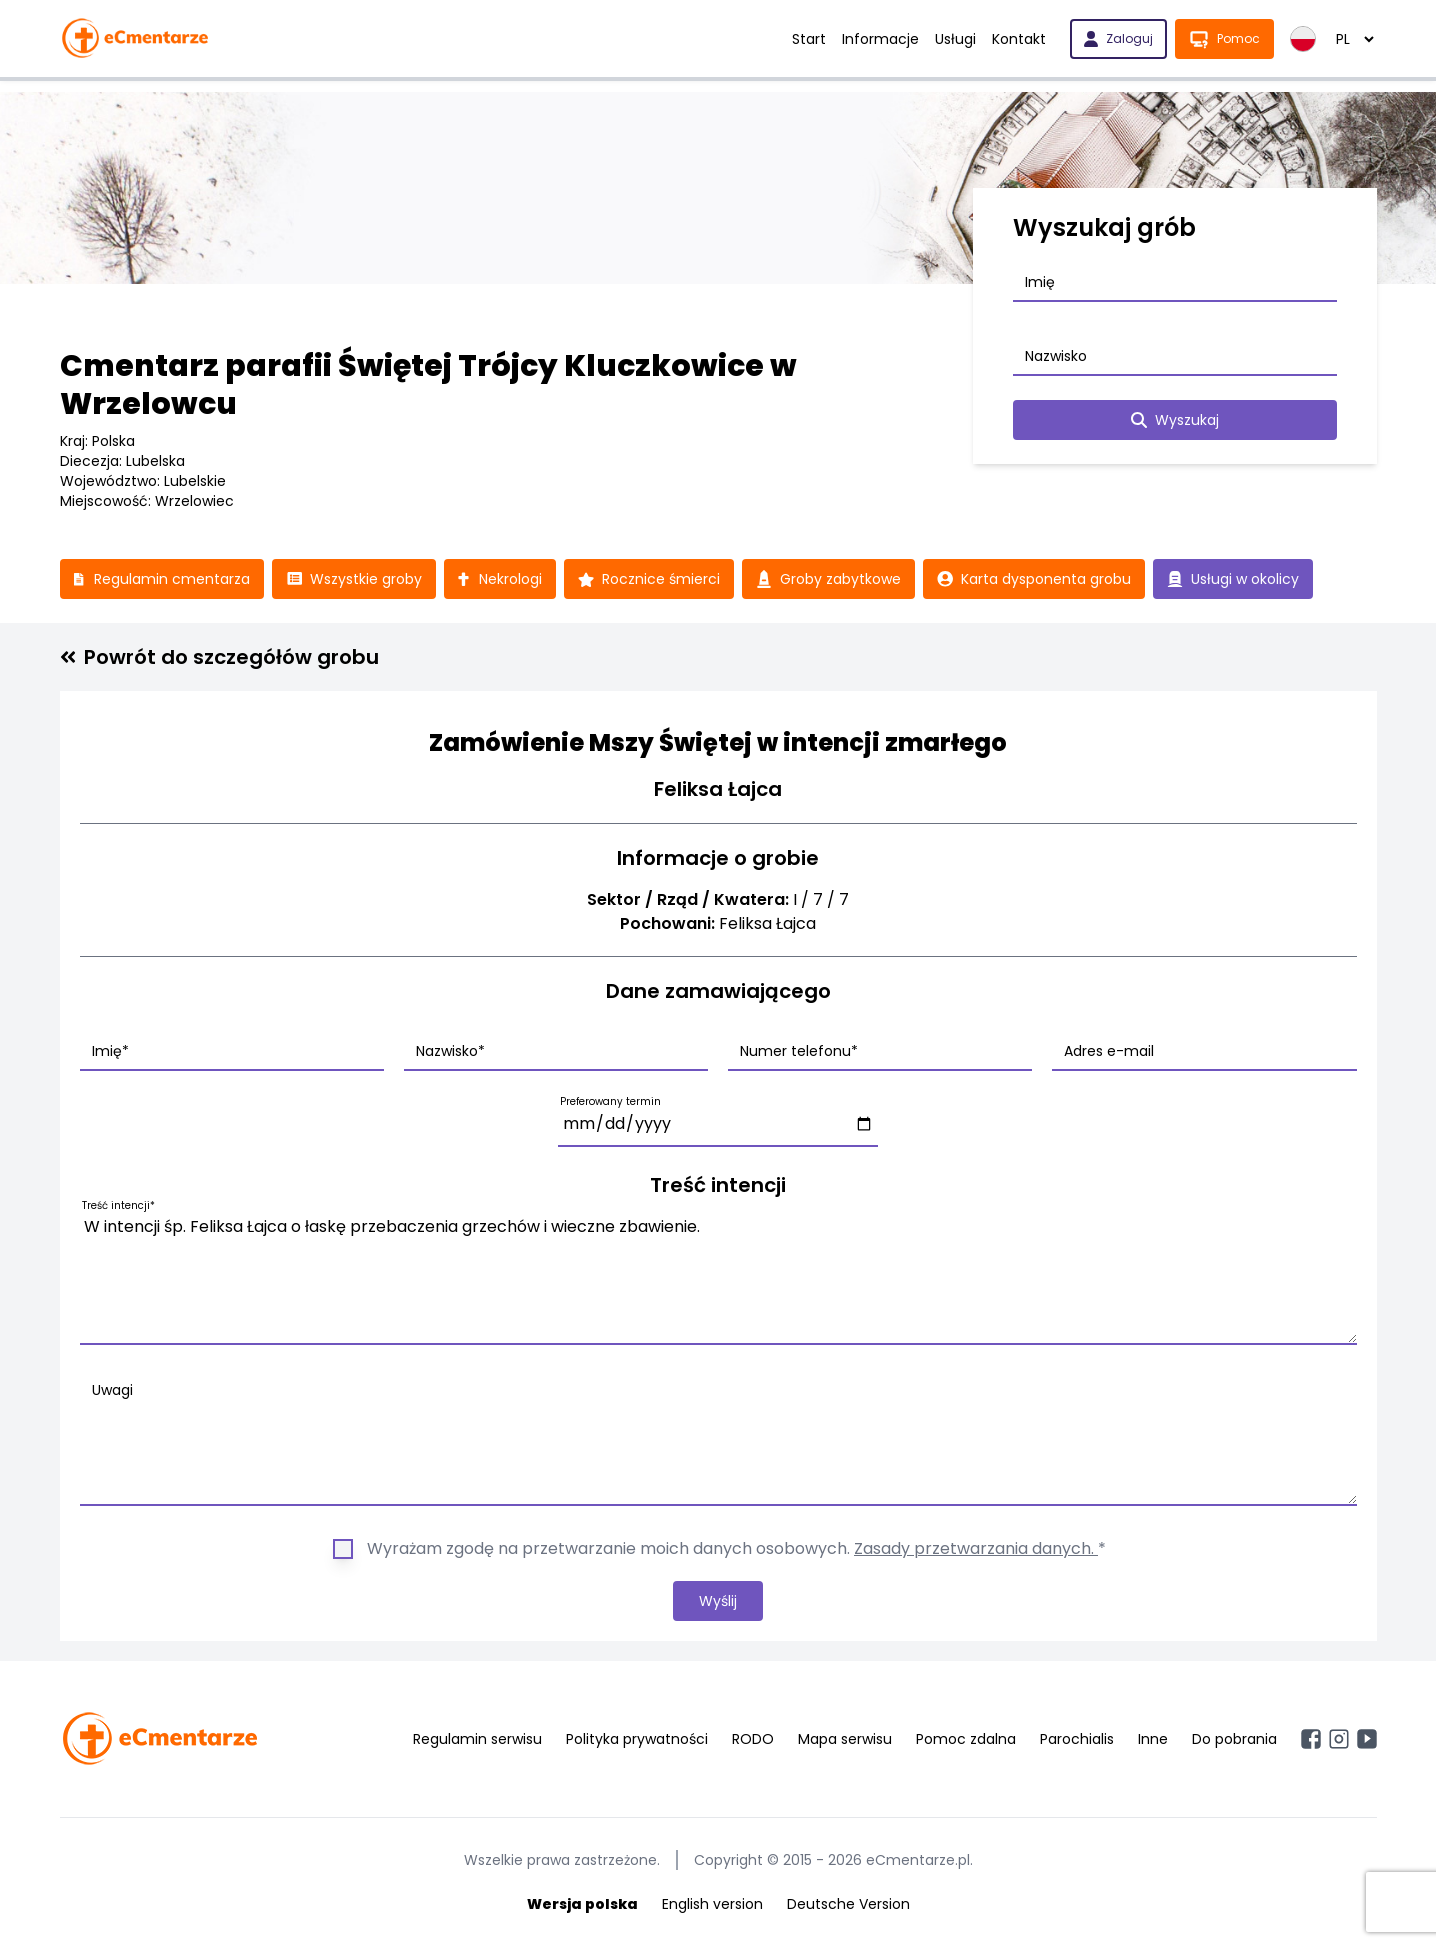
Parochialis (1077, 1739)
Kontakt (1019, 39)
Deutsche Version (848, 1904)
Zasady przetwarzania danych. (976, 1548)
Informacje (880, 39)
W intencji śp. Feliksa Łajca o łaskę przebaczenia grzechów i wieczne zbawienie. (718, 1276)
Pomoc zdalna (966, 1739)
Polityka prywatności (637, 1739)
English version (712, 1904)
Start (809, 39)
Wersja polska (582, 1904)
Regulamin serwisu (477, 1739)
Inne (1153, 1739)
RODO (753, 1739)
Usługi (955, 39)
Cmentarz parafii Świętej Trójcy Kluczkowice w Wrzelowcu (428, 385)
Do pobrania (1234, 1739)
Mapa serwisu (845, 1739)
